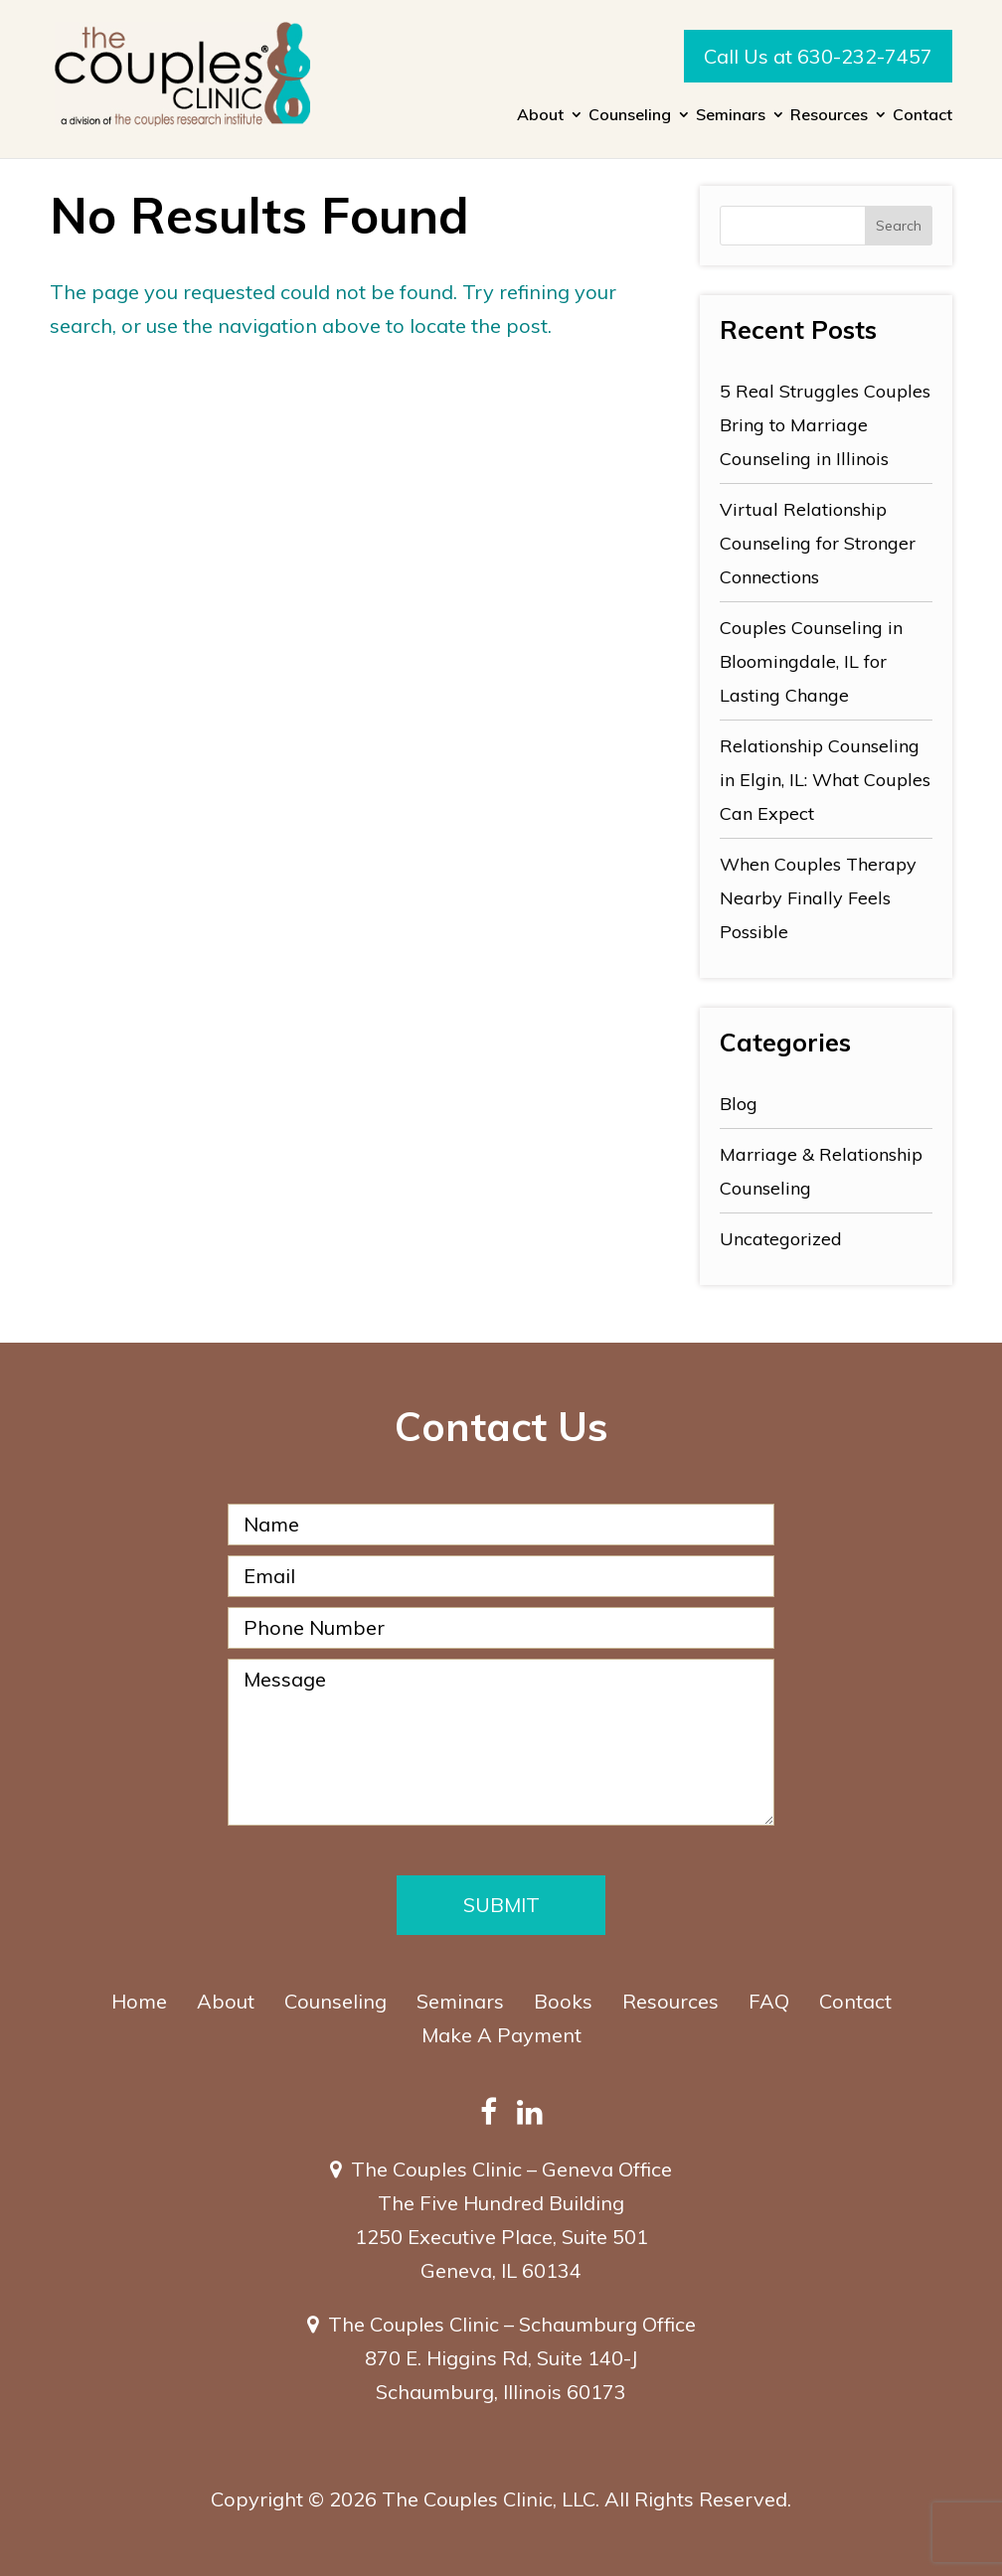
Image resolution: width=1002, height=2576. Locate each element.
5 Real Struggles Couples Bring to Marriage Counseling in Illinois (825, 425)
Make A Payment (501, 2034)
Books (563, 2001)
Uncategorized (781, 1238)
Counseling (629, 115)
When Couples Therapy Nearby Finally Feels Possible (818, 898)
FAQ (769, 2001)
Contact (922, 115)
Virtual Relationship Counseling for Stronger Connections (818, 543)
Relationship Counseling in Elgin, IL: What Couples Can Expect (825, 779)
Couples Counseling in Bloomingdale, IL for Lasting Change (811, 661)
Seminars (730, 115)
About (540, 115)
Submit (501, 1904)
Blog (738, 1103)
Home (139, 2001)
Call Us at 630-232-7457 (818, 56)
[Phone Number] (501, 1628)
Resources (829, 115)
